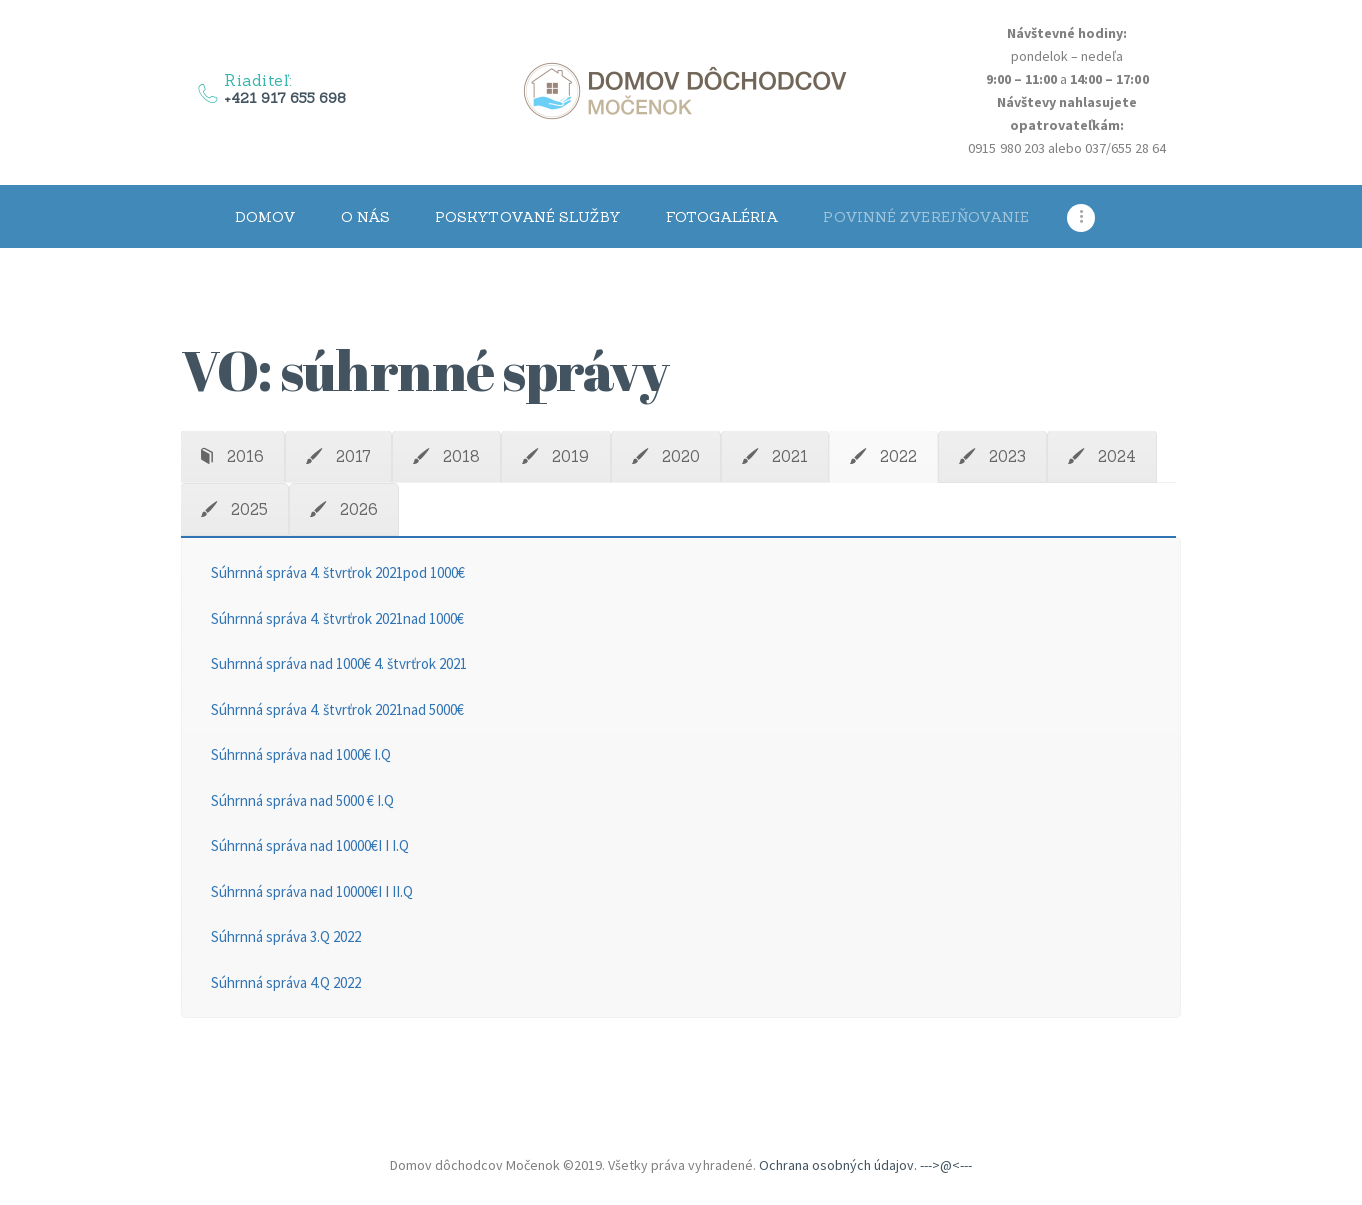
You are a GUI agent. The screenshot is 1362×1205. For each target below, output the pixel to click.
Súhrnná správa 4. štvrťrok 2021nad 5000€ (338, 709)
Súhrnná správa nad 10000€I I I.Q (310, 845)
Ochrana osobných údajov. (838, 1165)
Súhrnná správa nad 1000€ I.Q (301, 754)
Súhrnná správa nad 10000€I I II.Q (312, 891)
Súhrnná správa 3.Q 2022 (286, 936)
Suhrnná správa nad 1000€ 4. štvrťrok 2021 (339, 663)
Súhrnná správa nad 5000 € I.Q (303, 800)
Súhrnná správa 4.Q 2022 (286, 982)
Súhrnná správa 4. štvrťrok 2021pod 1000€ (338, 572)
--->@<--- (946, 1165)
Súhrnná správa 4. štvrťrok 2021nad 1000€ (338, 618)
